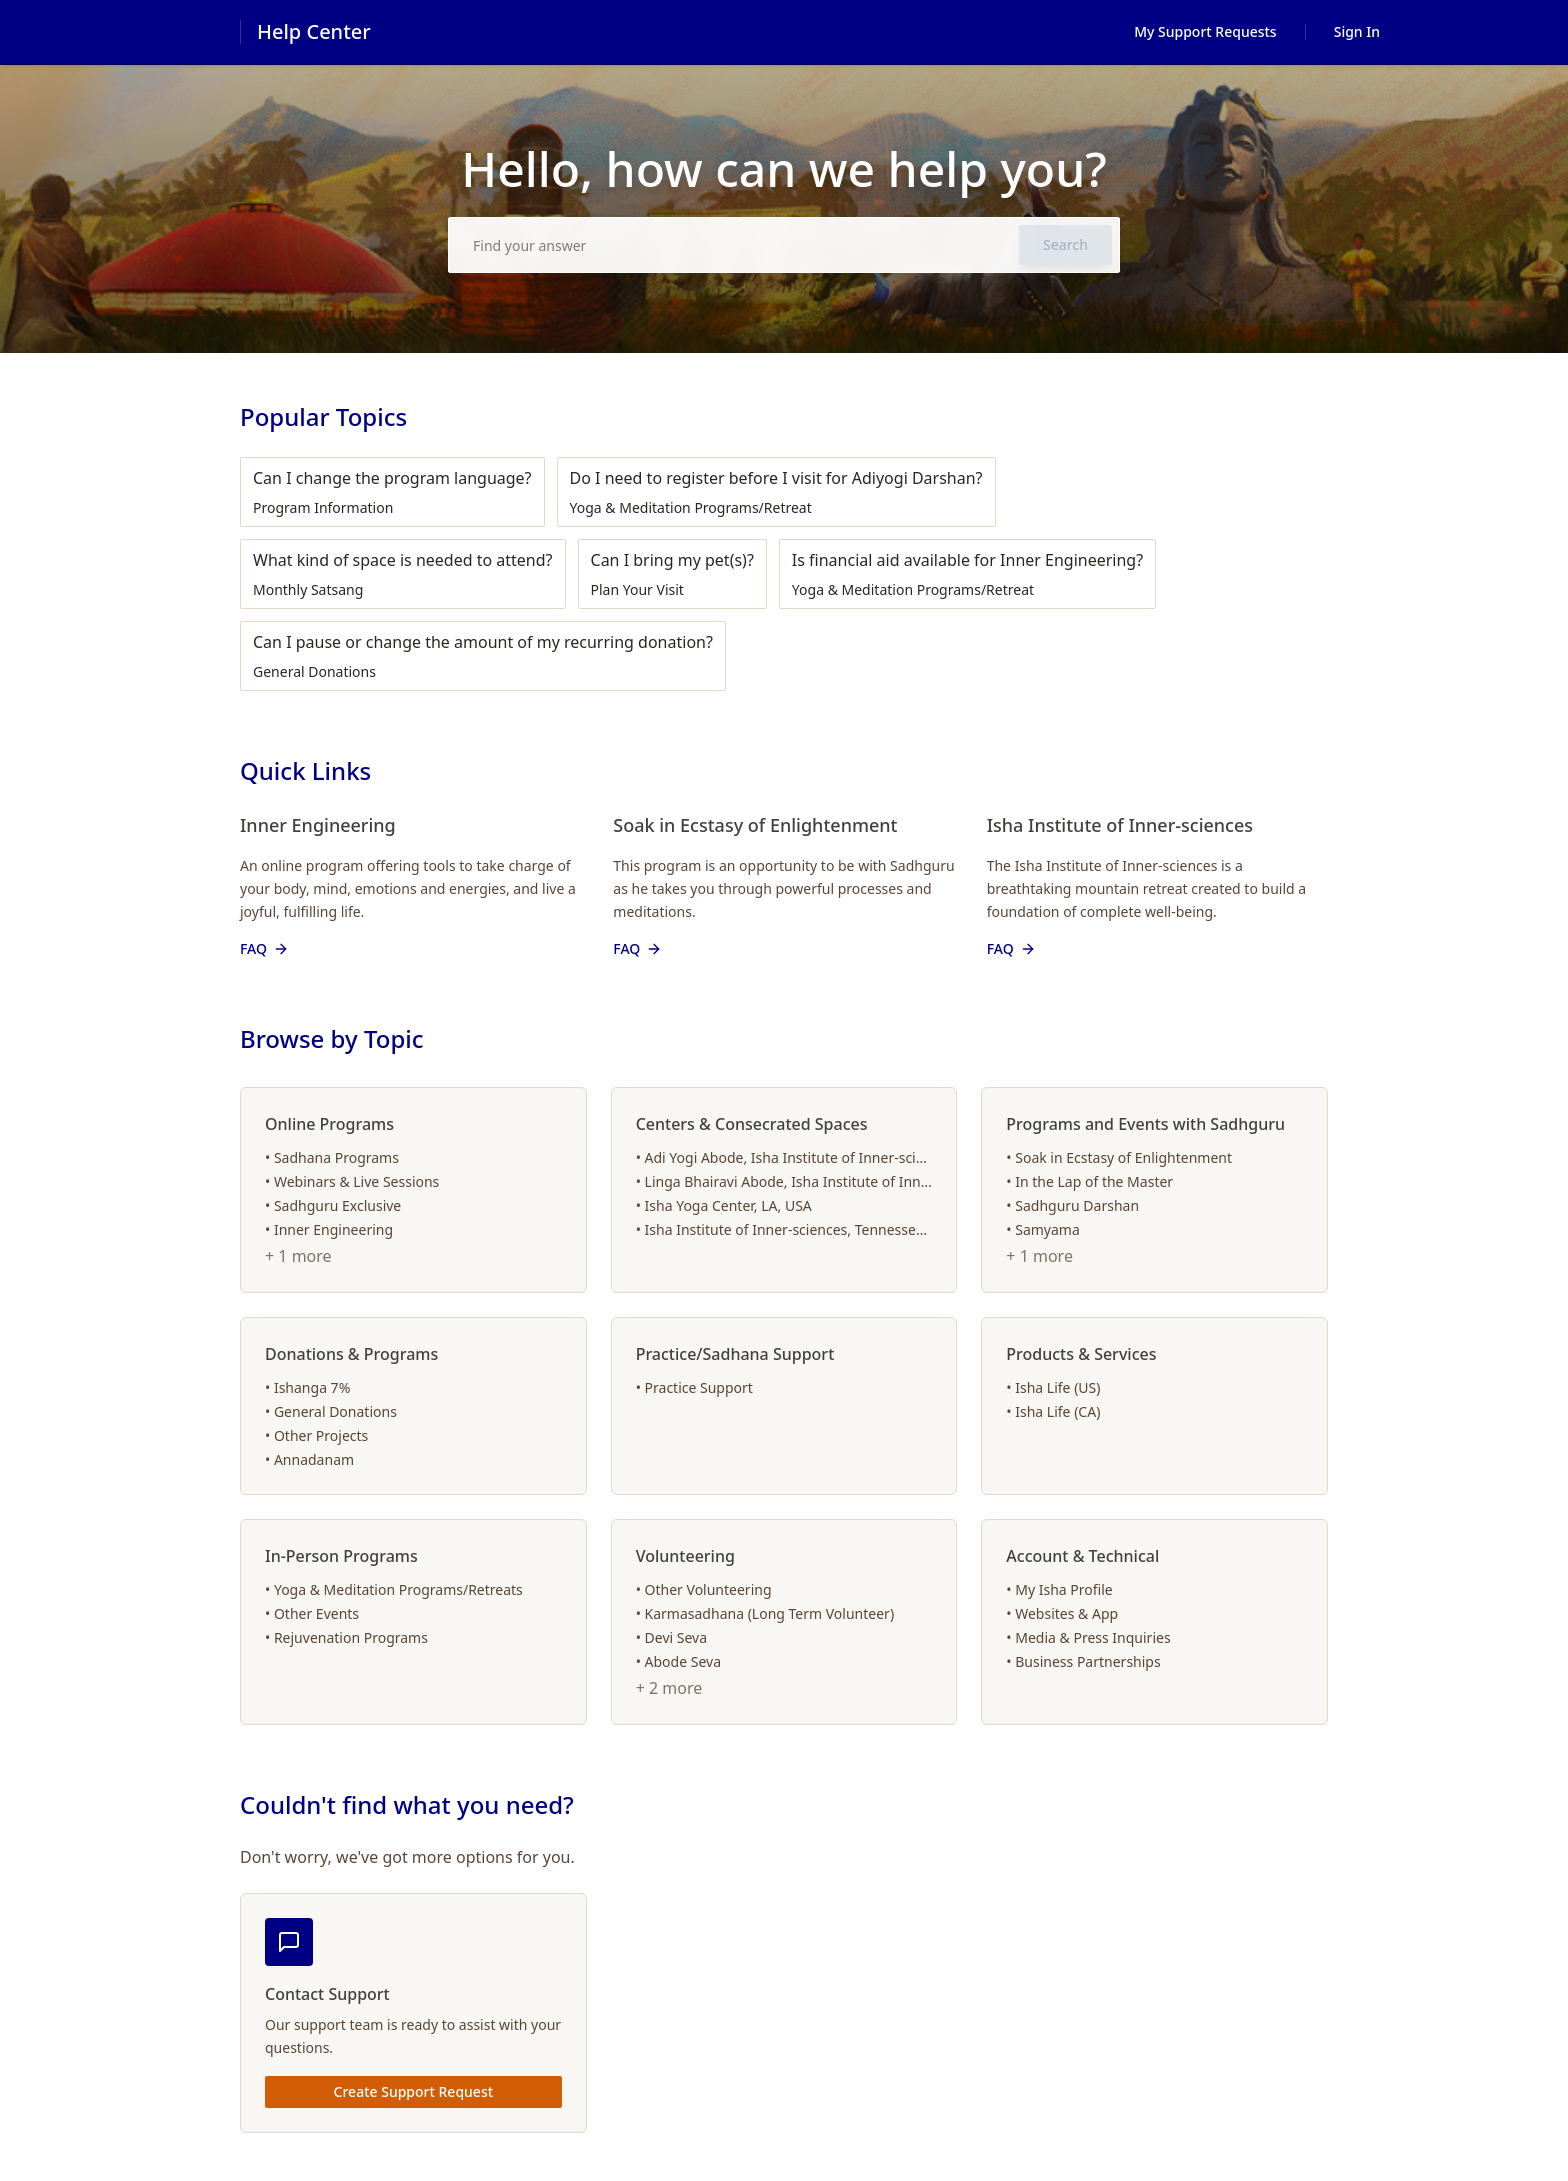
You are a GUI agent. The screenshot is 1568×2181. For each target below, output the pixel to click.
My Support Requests (1205, 31)
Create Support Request (413, 2091)
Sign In (1357, 31)
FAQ (265, 948)
